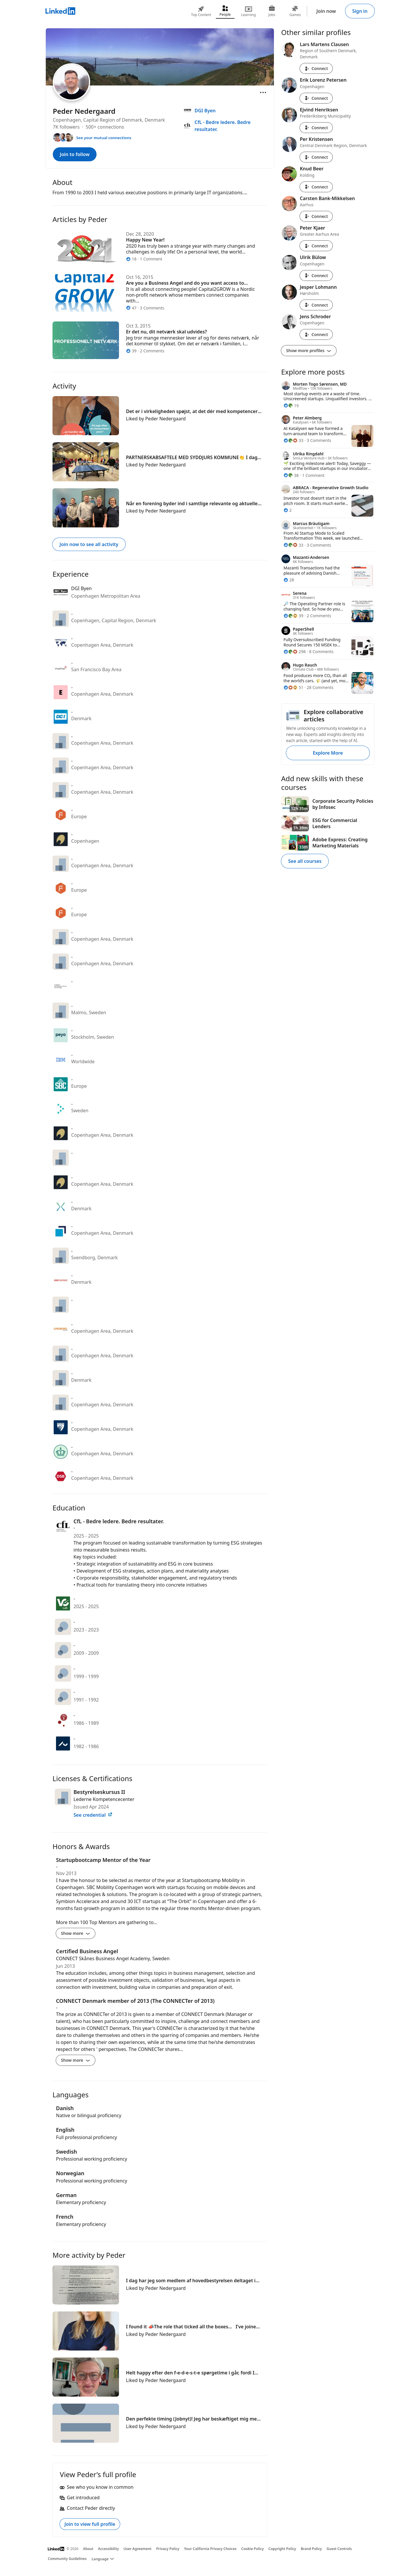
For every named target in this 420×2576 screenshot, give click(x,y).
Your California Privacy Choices (210, 2548)
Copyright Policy (282, 2548)
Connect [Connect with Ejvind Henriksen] (316, 127)
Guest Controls (339, 2548)
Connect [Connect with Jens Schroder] (316, 334)
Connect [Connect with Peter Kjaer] (316, 246)
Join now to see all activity (89, 544)
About (88, 2548)
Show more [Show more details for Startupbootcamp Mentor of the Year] (75, 1933)
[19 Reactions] (291, 406)
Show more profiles (308, 350)
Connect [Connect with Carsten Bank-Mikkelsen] (316, 216)
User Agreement (138, 2548)
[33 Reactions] (293, 440)
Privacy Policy (167, 2548)
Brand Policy (311, 2548)
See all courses (304, 861)
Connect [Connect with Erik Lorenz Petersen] (316, 98)
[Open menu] (263, 92)
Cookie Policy (252, 2548)
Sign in (360, 11)
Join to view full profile (89, 2524)
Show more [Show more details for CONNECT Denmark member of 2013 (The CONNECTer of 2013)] (75, 2060)
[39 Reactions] (293, 616)
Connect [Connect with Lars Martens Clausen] (316, 68)
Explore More (328, 753)
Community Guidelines (67, 2558)
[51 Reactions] (293, 687)
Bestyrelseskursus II (99, 1791)
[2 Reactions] (288, 510)
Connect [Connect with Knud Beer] (316, 187)
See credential (93, 1815)
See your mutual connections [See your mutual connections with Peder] (103, 137)
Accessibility (108, 2548)
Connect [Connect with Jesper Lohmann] (316, 305)
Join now (326, 11)
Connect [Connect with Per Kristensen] (316, 157)
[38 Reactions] (291, 475)
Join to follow (75, 154)
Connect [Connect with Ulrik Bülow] (316, 275)
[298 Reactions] (295, 651)
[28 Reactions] (289, 580)
